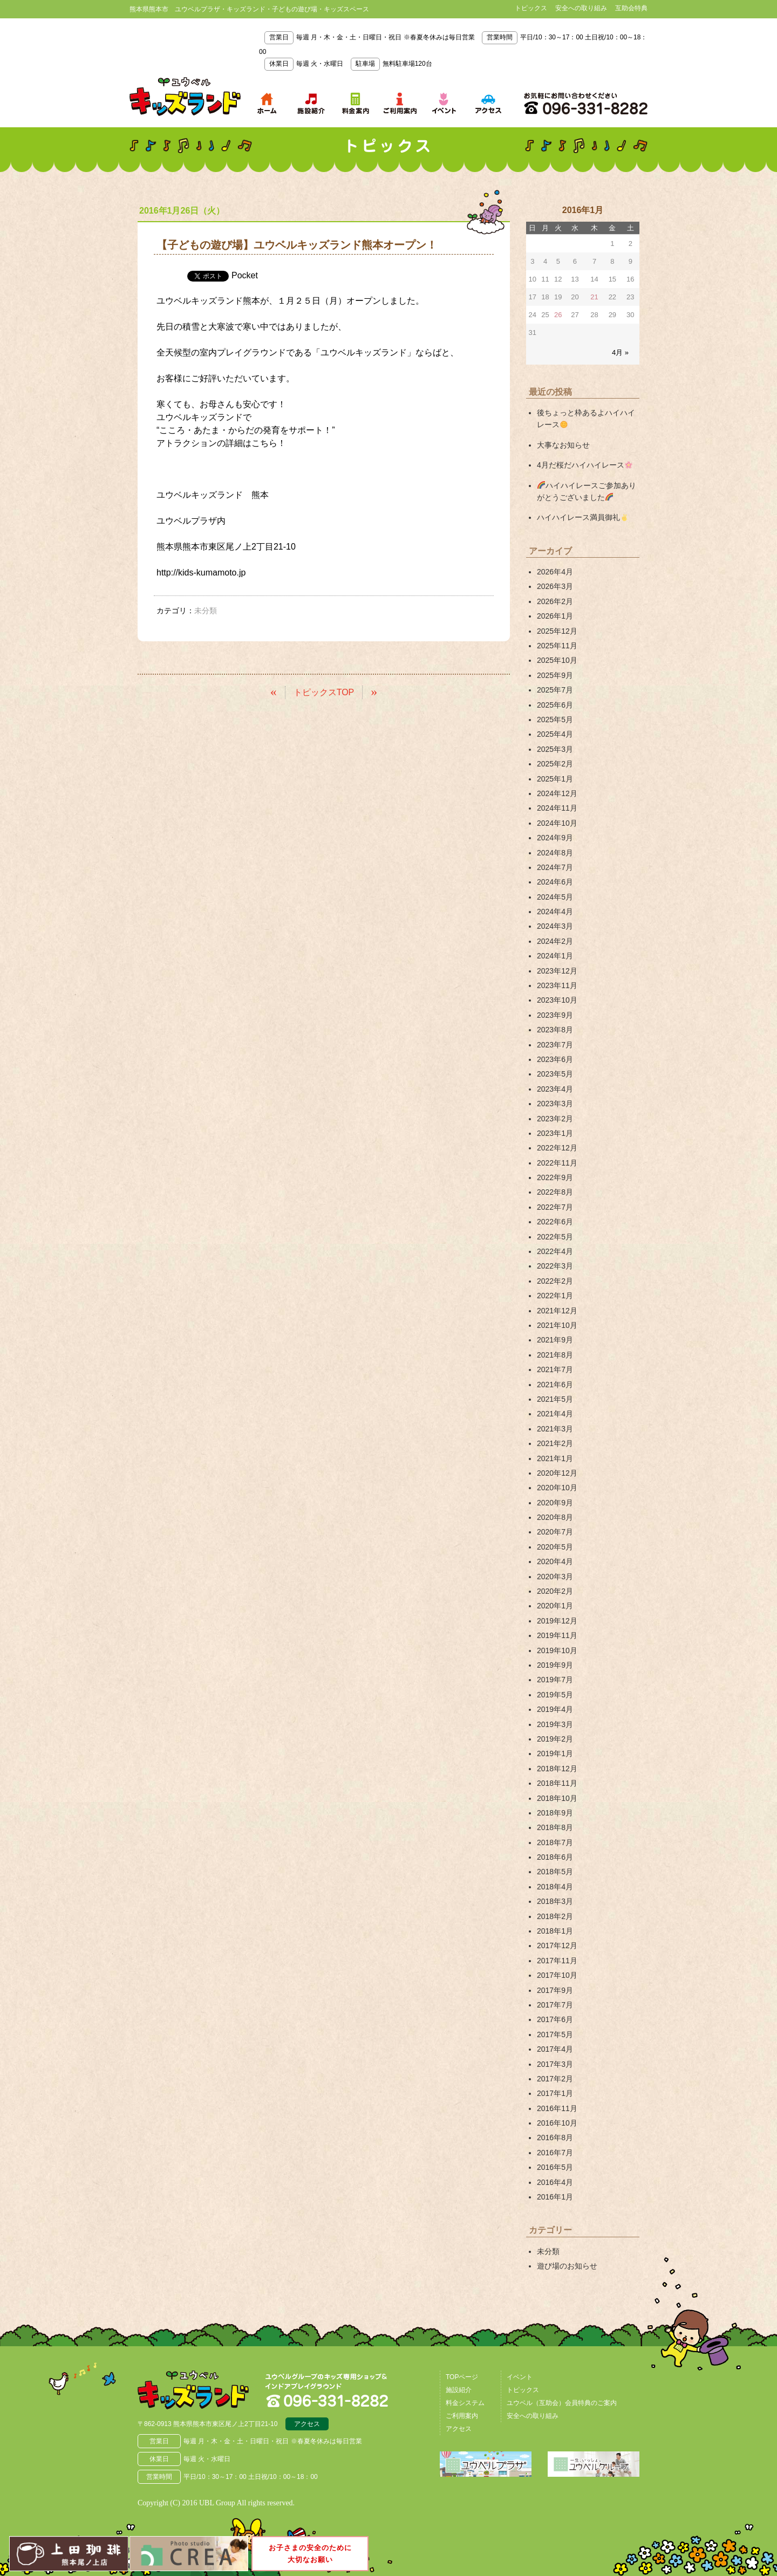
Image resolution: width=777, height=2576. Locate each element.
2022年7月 (555, 1207)
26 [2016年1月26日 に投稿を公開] (558, 315)
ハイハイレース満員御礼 (582, 517)
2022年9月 (555, 1177)
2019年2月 (555, 1739)
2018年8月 (555, 1827)
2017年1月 (555, 2093)
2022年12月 (557, 1147)
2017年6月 (555, 2019)
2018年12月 (557, 1768)
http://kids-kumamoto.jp (201, 572)
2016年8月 (555, 2137)
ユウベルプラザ (186, 520)
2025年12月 (557, 631)
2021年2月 (555, 1443)
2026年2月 (555, 601)
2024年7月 (555, 867)
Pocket (244, 275)
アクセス (307, 2424)
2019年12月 (557, 1620)
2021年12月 (557, 1310)
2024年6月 (555, 882)
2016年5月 (555, 2167)
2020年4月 (555, 1561)
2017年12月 (557, 1945)
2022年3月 (555, 1266)
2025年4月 (555, 734)
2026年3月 (555, 586)
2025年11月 (557, 645)
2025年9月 (555, 675)
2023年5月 (555, 1074)
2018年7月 (555, 1842)
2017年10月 (557, 1975)
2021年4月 (555, 1413)
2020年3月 (555, 1576)
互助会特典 (631, 8)
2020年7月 (555, 1531)
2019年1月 (555, 1753)
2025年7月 (555, 690)
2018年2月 (555, 1916)
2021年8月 (555, 1355)
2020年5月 (555, 1547)
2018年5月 (555, 1871)
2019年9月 (555, 1665)
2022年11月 (557, 1163)
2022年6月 (555, 1221)
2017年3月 (555, 2064)
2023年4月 (555, 1089)
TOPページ (462, 2377)
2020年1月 (555, 1605)
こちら (264, 443)
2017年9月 (555, 1990)
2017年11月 (557, 1960)
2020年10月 (557, 1487)
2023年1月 (555, 1133)
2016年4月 (555, 2182)
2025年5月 (555, 719)
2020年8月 (555, 1517)
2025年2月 (555, 763)
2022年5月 (555, 1236)
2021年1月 (555, 1458)
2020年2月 (555, 1591)
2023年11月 (557, 985)
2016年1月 (555, 2197)
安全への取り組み (581, 8)
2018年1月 (555, 1931)
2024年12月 (557, 793)
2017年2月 (555, 2078)
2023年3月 (555, 1103)
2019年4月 (555, 1709)
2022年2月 (555, 1281)
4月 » (620, 352)
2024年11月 (557, 808)
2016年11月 (557, 2108)
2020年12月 (557, 1473)
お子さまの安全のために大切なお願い (310, 2553)
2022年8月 (555, 1192)
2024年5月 (555, 897)
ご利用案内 (462, 2416)
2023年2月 (555, 1118)
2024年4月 (555, 911)
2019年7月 (555, 1679)
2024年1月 (555, 955)
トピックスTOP (324, 692)
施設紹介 (459, 2390)
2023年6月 (555, 1059)
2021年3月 (555, 1428)
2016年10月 (557, 2123)
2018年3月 (555, 1901)
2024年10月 (557, 823)
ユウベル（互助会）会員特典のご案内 (562, 2403)
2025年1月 (555, 779)
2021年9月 (555, 1339)
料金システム (465, 2403)
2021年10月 (557, 1325)
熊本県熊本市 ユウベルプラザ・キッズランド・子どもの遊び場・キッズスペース (185, 96)
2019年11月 (557, 1635)
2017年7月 (555, 2004)
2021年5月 (555, 1399)
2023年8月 (555, 1029)
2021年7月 (555, 1369)
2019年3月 (555, 1724)
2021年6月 (555, 1384)
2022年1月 (555, 1295)
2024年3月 (555, 926)
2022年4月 (555, 1251)
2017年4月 (555, 2049)
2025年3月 (555, 749)
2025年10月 (557, 660)
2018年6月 (555, 1857)
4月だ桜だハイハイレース (584, 465)
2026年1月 (555, 616)
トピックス (531, 8)
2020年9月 (555, 1502)
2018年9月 (555, 1812)
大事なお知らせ (563, 445)
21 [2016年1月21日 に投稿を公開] (594, 297)
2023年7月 (555, 1044)
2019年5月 (555, 1694)
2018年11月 (557, 1783)
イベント (520, 2377)
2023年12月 (557, 971)
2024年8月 (555, 852)
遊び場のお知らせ (567, 2266)
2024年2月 (555, 941)
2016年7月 (555, 2152)
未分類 (548, 2251)
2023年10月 (557, 1000)
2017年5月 (555, 2034)
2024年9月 (555, 837)
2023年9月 (555, 1015)
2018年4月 (555, 1886)
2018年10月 (557, 1798)
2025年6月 (555, 705)
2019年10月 (557, 1650)
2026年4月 (555, 571)
